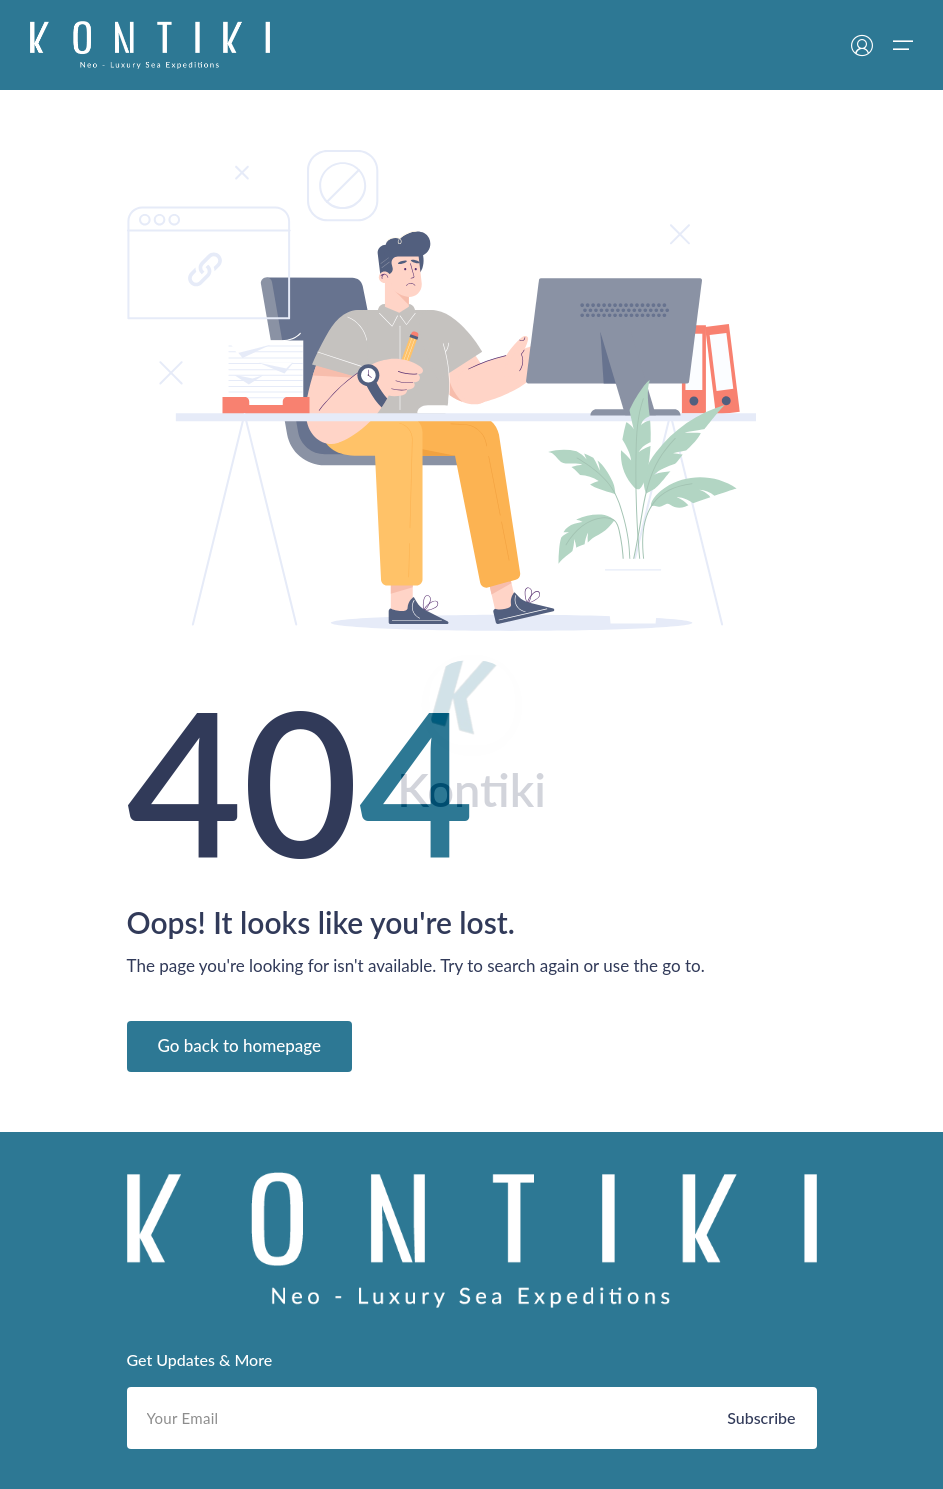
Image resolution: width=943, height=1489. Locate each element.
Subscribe (761, 1417)
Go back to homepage (240, 1045)
